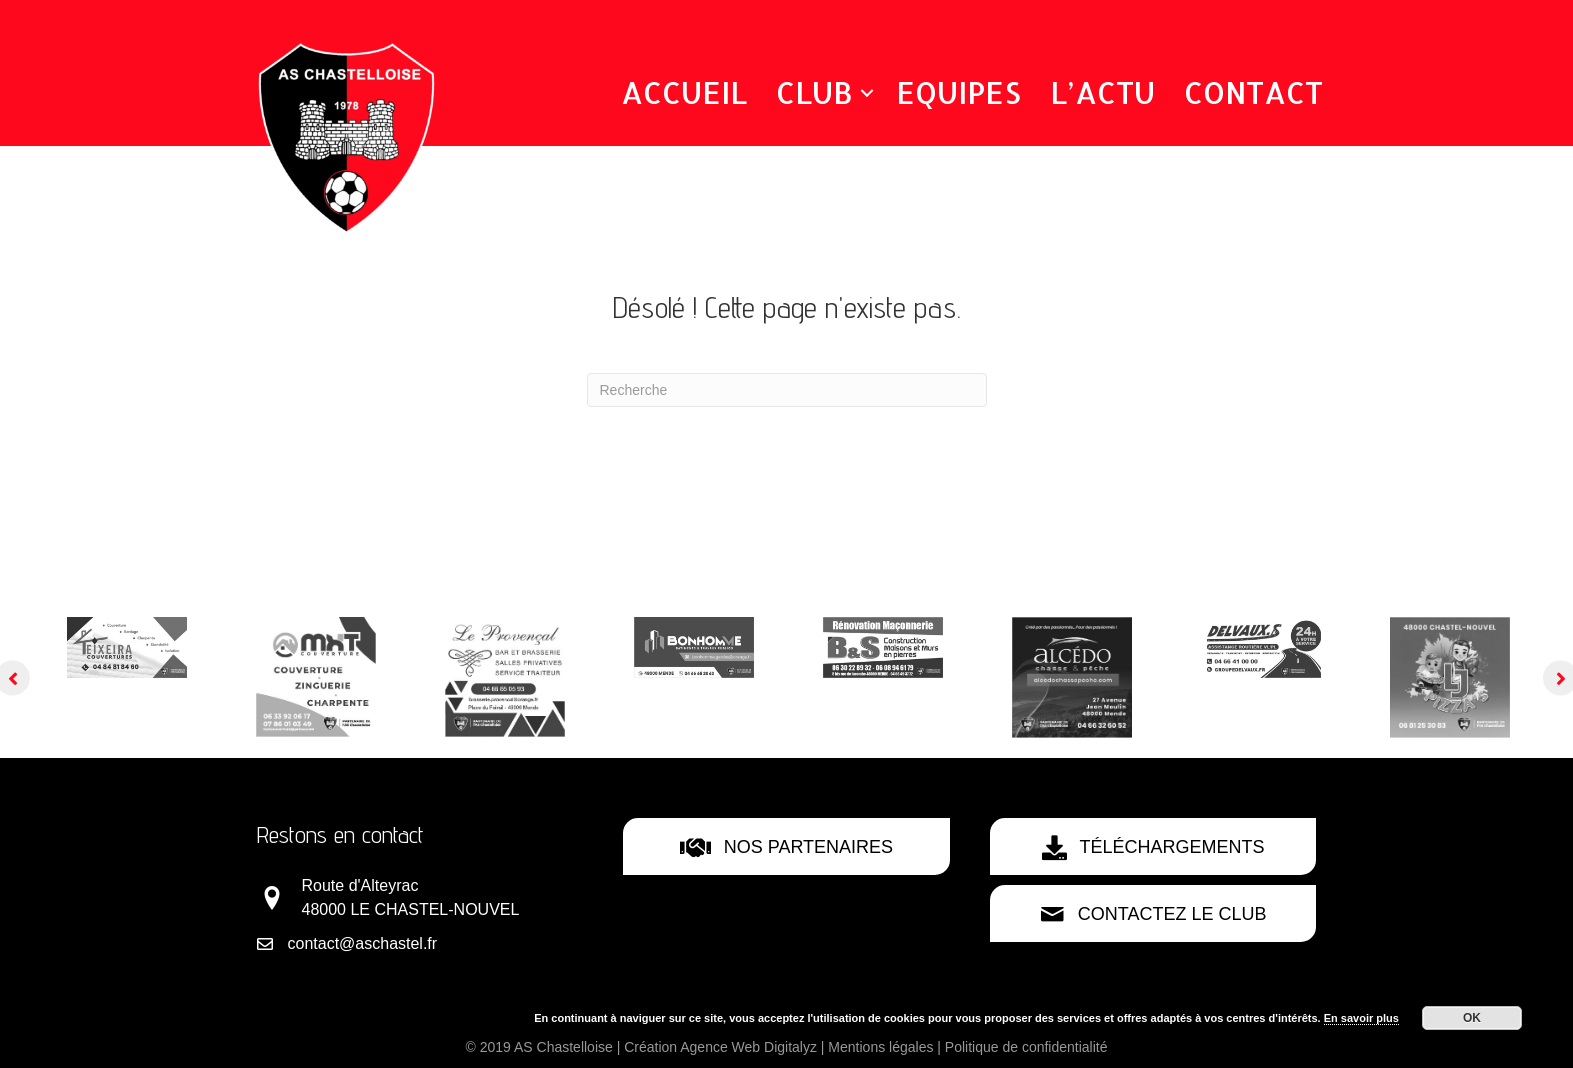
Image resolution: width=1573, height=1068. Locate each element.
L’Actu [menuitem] (1102, 92)
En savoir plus (1361, 1018)
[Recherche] (787, 390)
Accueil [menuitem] (684, 92)
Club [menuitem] (814, 92)
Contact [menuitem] (1253, 92)
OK (1472, 1018)
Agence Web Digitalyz (748, 1047)
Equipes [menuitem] (958, 92)
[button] (867, 93)
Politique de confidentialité (1026, 1047)
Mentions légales (880, 1047)
